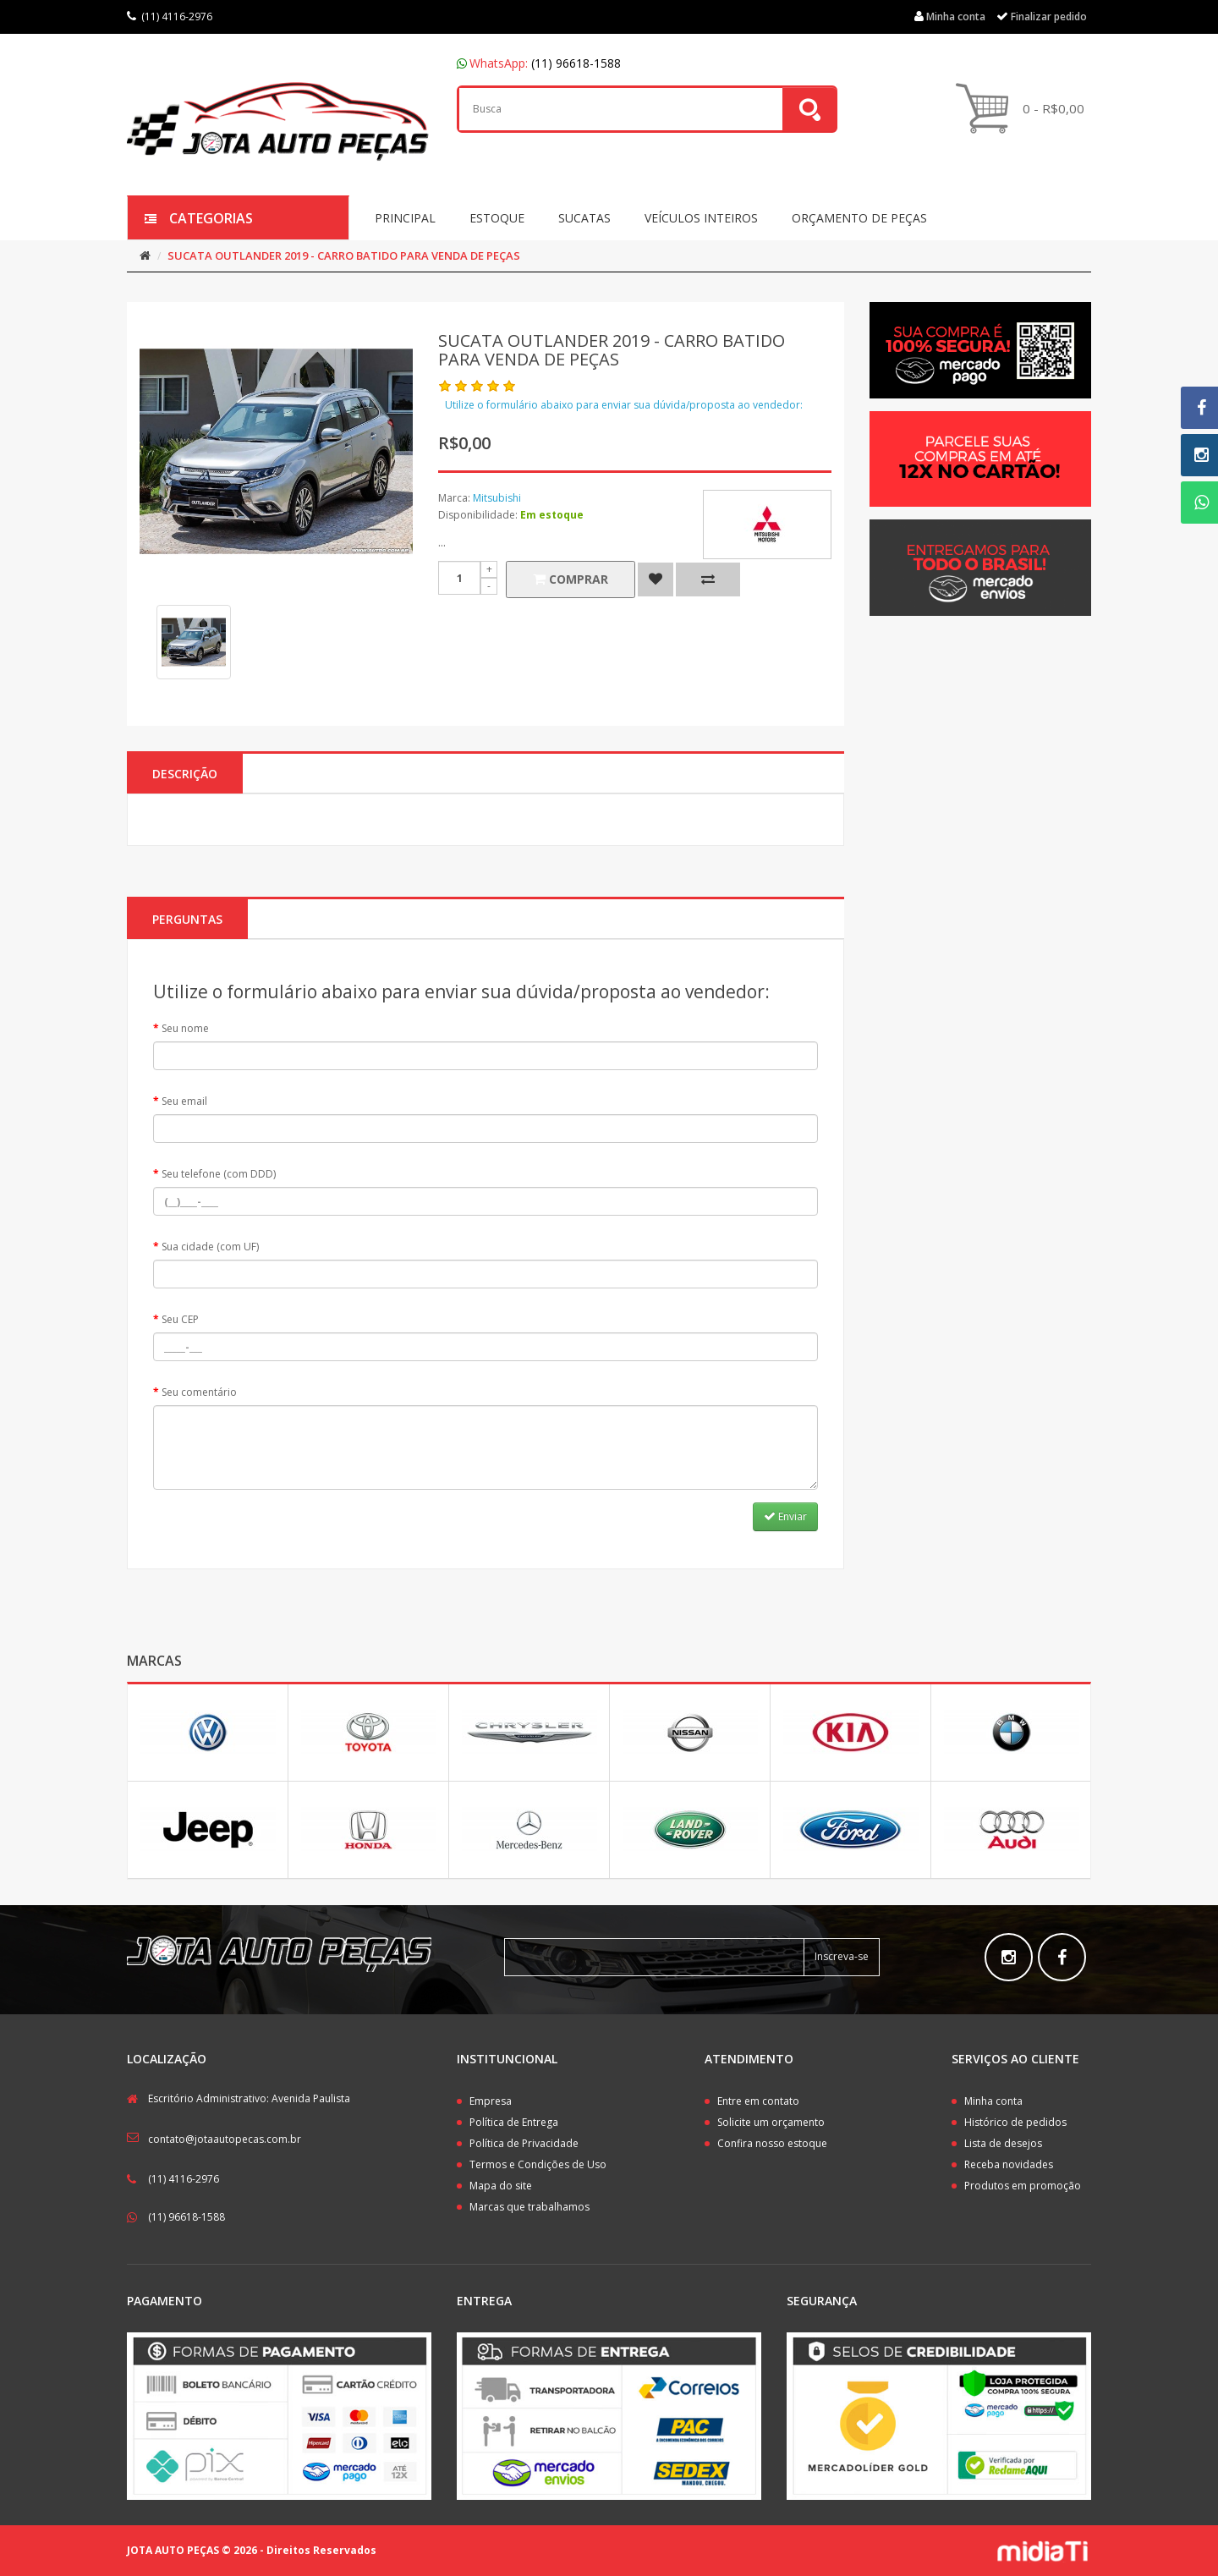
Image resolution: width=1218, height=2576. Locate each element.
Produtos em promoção (1022, 2185)
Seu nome (185, 1028)
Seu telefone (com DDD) (219, 1174)
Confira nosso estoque (772, 2143)
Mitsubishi (497, 498)
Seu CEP (180, 1319)
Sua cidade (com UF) (210, 1246)
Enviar (785, 1516)
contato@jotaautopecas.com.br (224, 2139)
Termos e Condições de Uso (537, 2164)
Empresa (490, 2101)
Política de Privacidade (524, 2143)
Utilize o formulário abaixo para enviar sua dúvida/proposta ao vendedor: (624, 405)
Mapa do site (500, 2185)
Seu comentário (199, 1392)
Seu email (184, 1101)
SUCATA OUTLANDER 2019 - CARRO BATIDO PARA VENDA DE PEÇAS (343, 255)
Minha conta (993, 2101)
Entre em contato (758, 2101)
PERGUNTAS (187, 919)
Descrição (184, 774)
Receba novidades (1008, 2164)
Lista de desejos (1003, 2143)
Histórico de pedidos (1015, 2122)
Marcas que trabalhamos (529, 2207)
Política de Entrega (513, 2122)
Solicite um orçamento (771, 2122)
